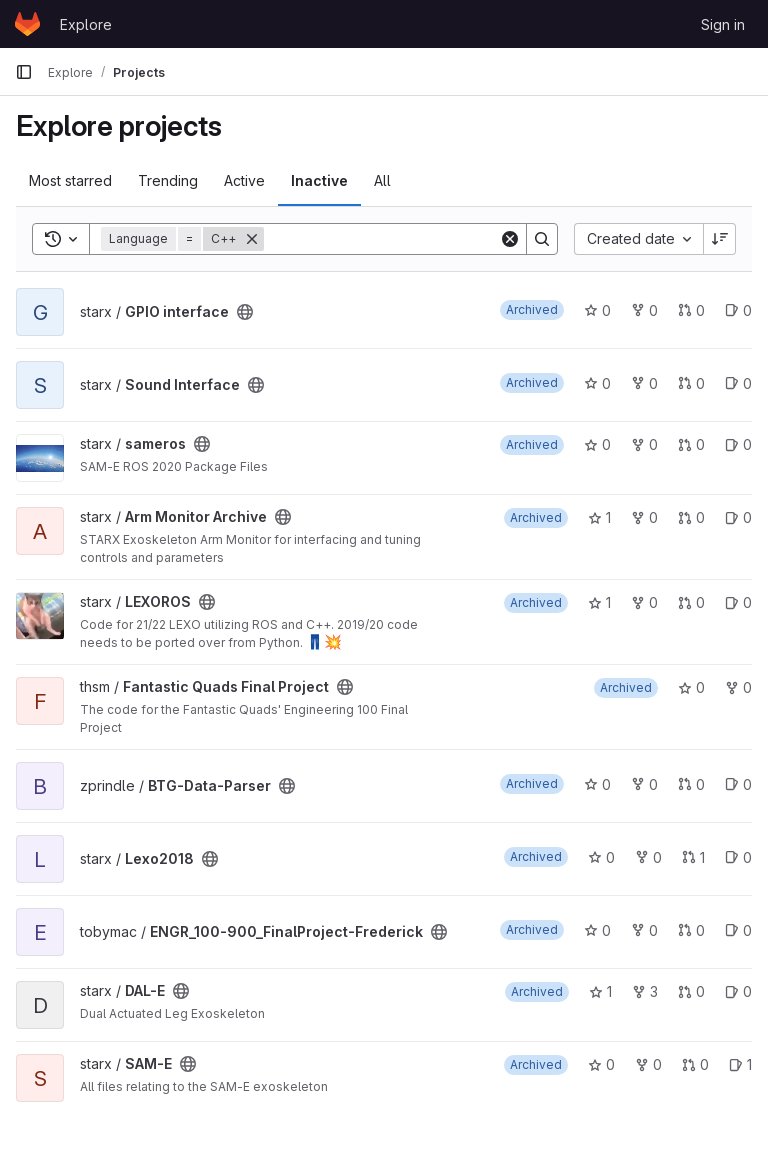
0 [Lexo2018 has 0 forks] (648, 857)
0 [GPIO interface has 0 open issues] (738, 310)
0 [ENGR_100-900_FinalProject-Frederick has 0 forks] (644, 930)
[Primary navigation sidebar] (24, 72)
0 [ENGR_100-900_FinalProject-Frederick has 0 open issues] (738, 930)
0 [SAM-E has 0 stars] (601, 1064)
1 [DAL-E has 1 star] (600, 991)
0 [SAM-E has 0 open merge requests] (695, 1064)
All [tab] (382, 180)
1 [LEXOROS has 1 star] (599, 602)
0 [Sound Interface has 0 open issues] (738, 383)
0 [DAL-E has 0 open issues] (738, 991)
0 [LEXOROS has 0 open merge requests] (691, 602)
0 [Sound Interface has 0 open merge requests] (691, 383)
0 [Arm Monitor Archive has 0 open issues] (738, 517)
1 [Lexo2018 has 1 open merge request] (693, 857)
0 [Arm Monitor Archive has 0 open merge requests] (691, 517)
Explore (86, 24)
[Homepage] (27, 24)
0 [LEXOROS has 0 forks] (644, 602)
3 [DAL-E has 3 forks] (645, 991)
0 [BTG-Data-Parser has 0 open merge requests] (691, 784)
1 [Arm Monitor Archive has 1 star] (599, 517)
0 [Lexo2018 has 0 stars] (601, 857)
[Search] (388, 239)
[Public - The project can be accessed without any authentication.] (245, 312)
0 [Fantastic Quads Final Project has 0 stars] (691, 687)
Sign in (723, 24)
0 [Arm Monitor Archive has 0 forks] (644, 517)
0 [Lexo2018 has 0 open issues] (738, 857)
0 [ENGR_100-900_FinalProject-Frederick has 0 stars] (597, 930)
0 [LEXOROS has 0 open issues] (738, 602)
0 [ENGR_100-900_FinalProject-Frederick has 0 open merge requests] (691, 930)
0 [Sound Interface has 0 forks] (644, 383)
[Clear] (510, 239)
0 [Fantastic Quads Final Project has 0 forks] (738, 687)
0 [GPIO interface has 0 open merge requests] (691, 310)
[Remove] (252, 239)
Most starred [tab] (70, 180)
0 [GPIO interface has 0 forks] (644, 310)
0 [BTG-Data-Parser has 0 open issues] (738, 784)
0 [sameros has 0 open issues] (738, 444)
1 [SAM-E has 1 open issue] (740, 1064)
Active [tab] (244, 180)
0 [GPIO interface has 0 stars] (597, 310)
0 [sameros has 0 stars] (597, 444)
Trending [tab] (168, 180)
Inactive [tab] (319, 180)
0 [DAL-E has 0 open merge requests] (691, 991)
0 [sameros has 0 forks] (644, 444)
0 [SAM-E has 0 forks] (648, 1064)
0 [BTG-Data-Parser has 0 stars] (597, 784)
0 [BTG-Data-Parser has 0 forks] (644, 784)
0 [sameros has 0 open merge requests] (691, 444)
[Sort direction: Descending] (720, 239)
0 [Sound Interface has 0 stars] (597, 383)
